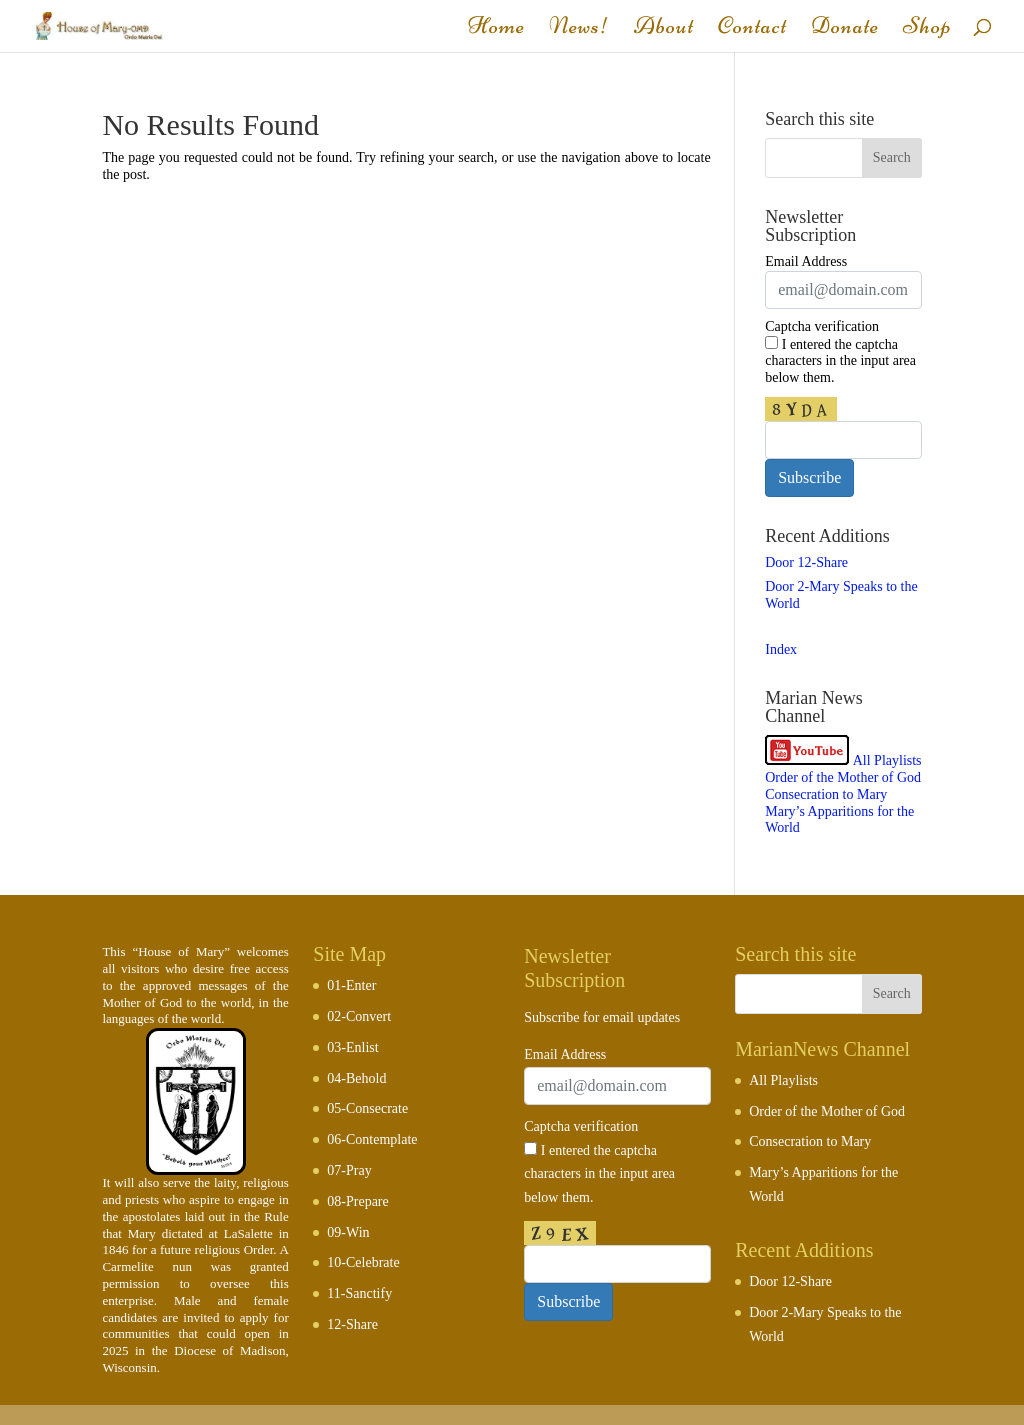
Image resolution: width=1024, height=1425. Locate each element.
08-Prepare (357, 1201)
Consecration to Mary (826, 794)
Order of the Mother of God (843, 777)
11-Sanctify (359, 1293)
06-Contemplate (372, 1139)
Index (781, 649)
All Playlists (887, 760)
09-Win (348, 1232)
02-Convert (359, 1016)
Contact (752, 29)
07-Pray (349, 1170)
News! (579, 29)
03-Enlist (352, 1047)
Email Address (806, 261)
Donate (845, 29)
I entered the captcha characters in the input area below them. (840, 361)
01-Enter (351, 985)
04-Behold (356, 1078)
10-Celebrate (363, 1262)
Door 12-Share (806, 562)
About (664, 29)
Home (496, 29)
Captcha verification (822, 326)
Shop (927, 29)
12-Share (352, 1324)
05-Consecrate (367, 1108)
